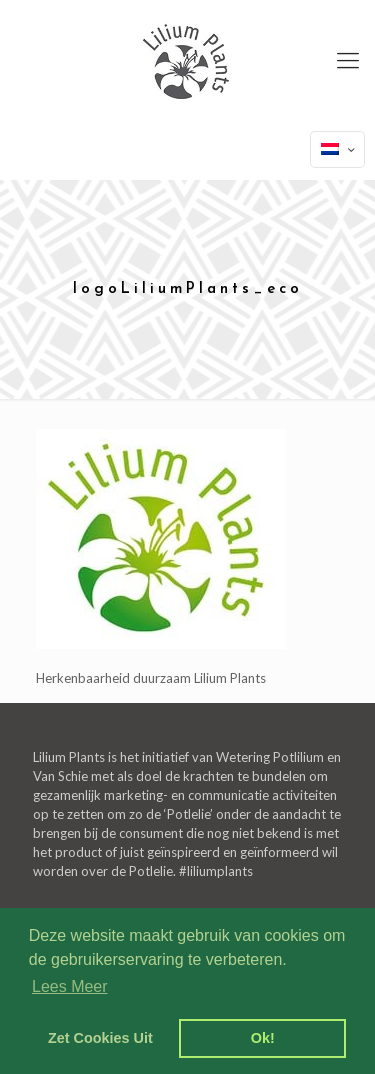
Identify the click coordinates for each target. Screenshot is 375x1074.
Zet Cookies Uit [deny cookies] (100, 1038)
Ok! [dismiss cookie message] (263, 1038)
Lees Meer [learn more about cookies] (70, 986)
